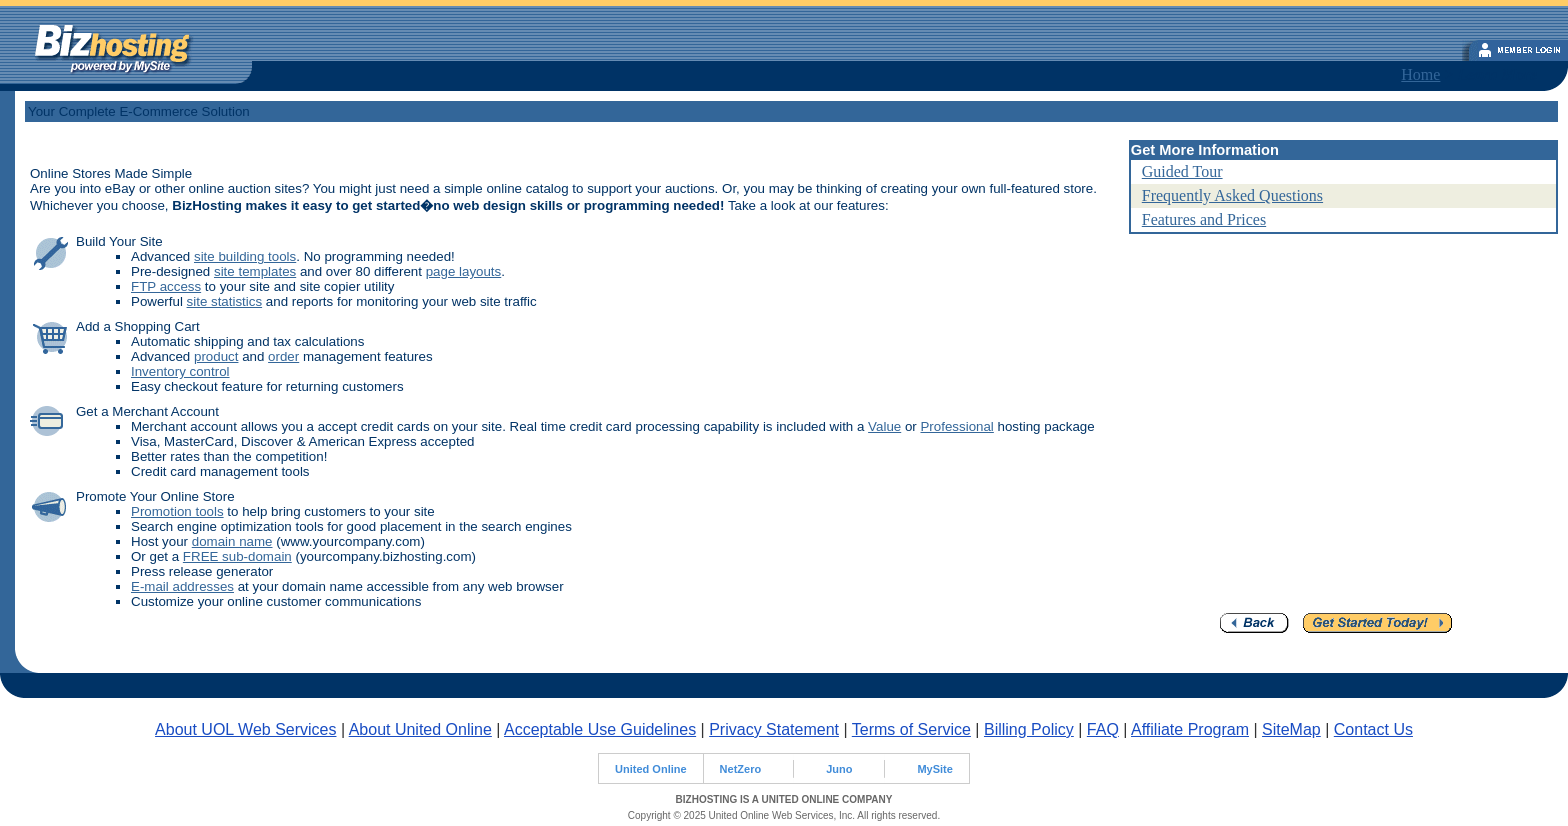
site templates (255, 271)
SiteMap (1291, 729)
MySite (934, 769)
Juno (839, 769)
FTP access (166, 286)
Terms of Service (911, 729)
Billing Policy (1029, 729)
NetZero (741, 769)
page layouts (464, 271)
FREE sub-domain (237, 556)
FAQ (1103, 729)
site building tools (245, 256)
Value (884, 426)
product (216, 356)
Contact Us (1373, 729)
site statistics (225, 301)
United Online (651, 769)
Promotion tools (177, 511)
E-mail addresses (182, 586)
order (283, 356)
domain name (232, 541)
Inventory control (180, 371)
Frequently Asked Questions (1232, 195)
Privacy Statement (774, 729)
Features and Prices (1204, 219)
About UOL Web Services (245, 729)
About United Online (420, 729)
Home (1420, 74)
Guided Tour (1182, 171)
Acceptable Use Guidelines (600, 729)
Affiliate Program (1190, 729)
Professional (956, 426)
